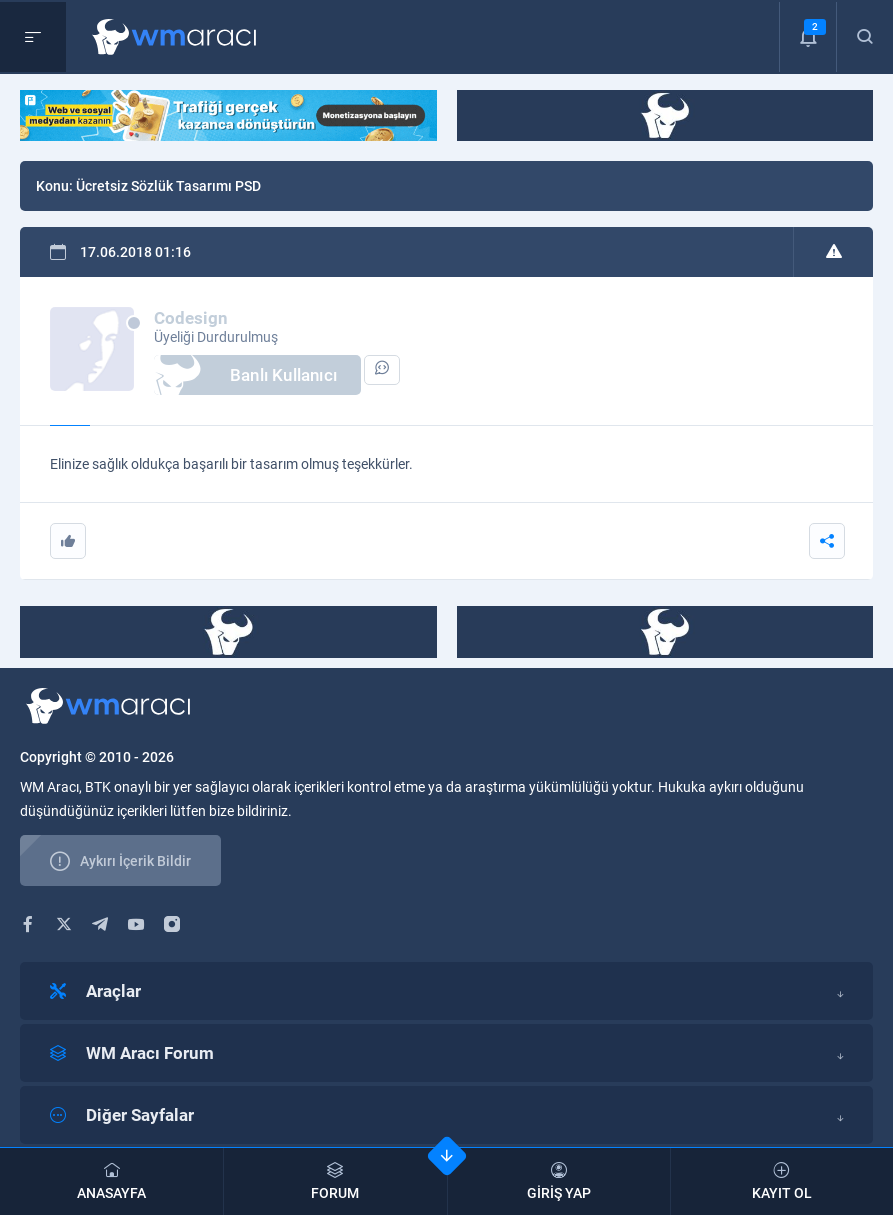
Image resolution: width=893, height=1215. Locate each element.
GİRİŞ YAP (559, 1181)
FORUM (335, 1181)
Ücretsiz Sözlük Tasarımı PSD (168, 186)
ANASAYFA (111, 1181)
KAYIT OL (782, 1181)
